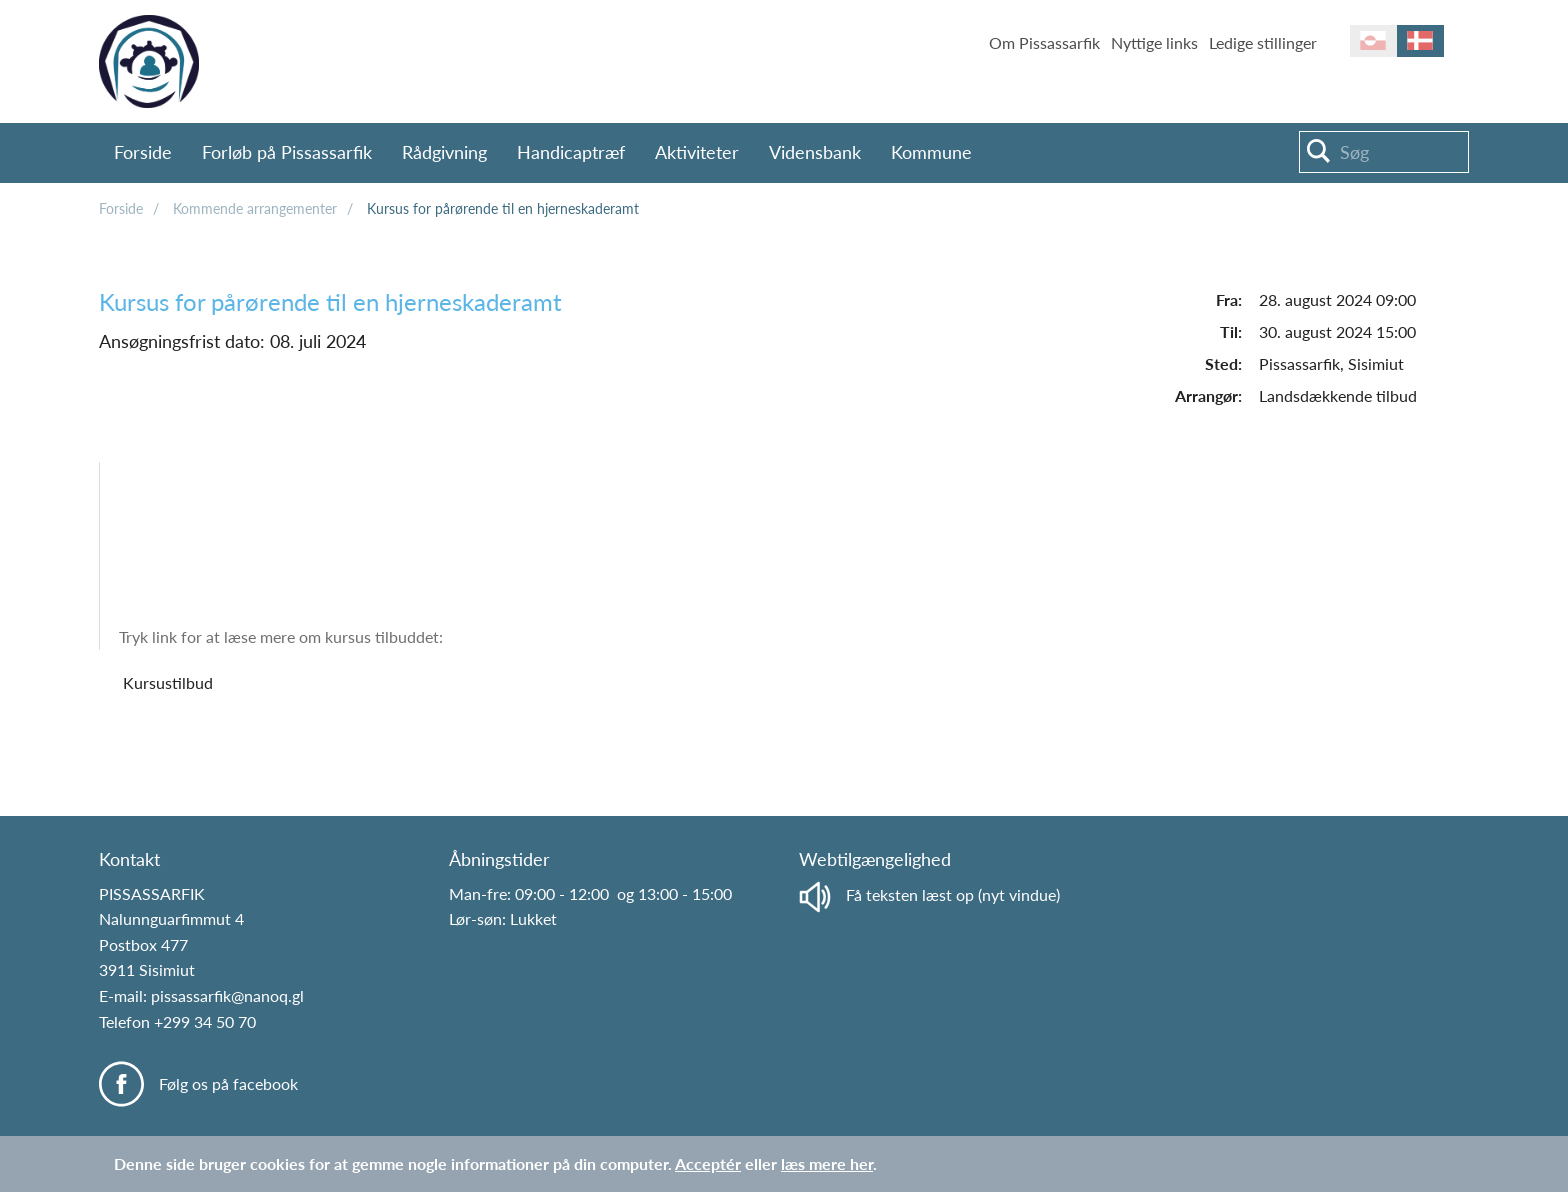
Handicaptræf (571, 152)
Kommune (931, 152)
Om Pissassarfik (1044, 42)
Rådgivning (444, 152)
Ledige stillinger (1263, 42)
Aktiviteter (697, 152)
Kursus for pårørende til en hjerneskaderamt (503, 208)
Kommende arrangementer (255, 208)
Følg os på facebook (228, 1083)
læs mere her (827, 1163)
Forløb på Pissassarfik (287, 152)
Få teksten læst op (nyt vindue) (929, 894)
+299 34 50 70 (205, 1021)
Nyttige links (1154, 42)
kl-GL (1373, 41)
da (1420, 41)
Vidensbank (815, 152)
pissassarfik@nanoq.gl (227, 995)
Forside (143, 152)
